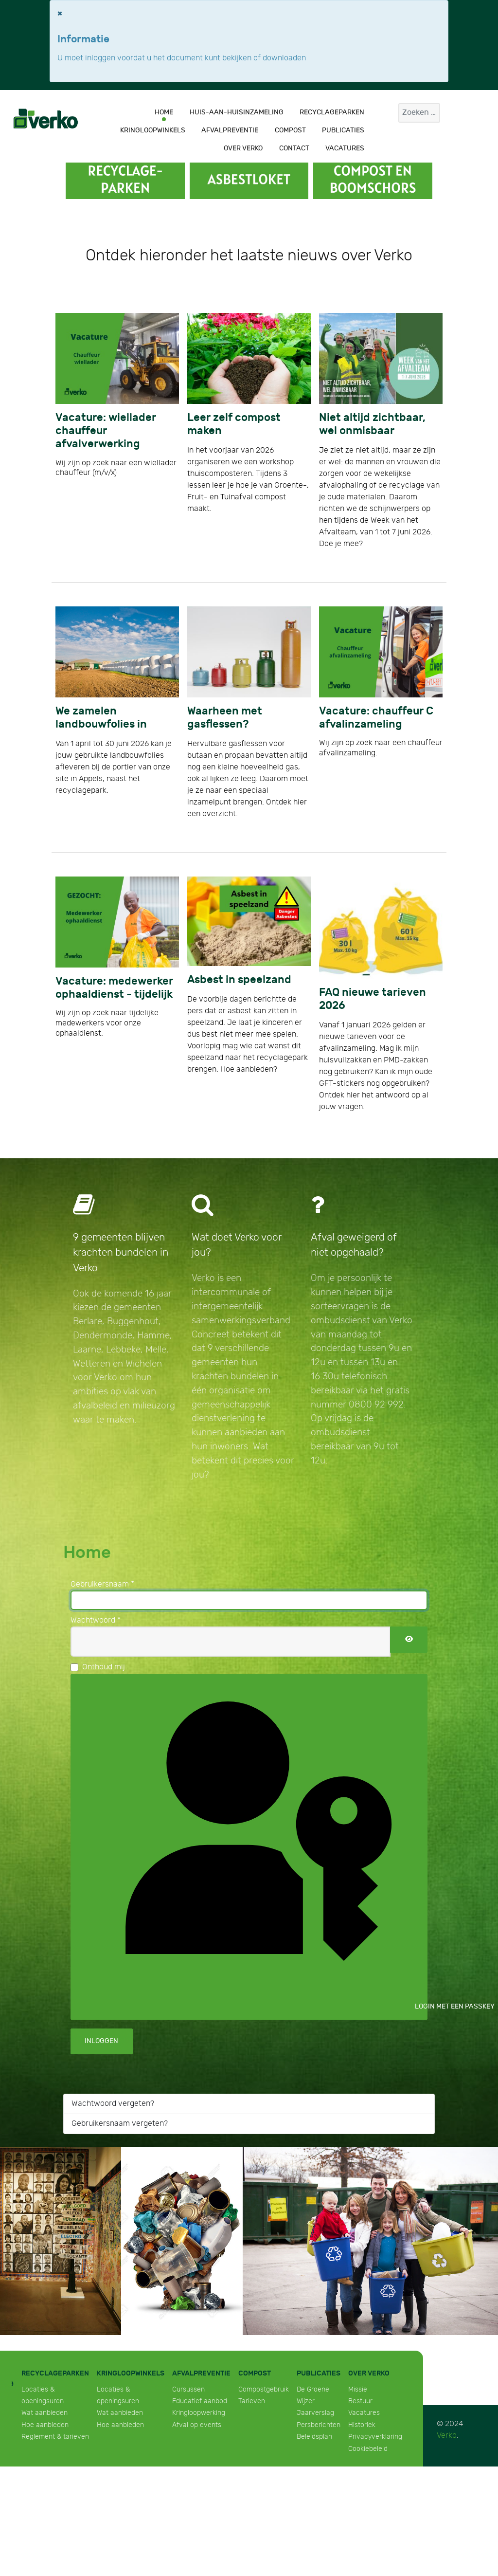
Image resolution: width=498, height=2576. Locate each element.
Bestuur (360, 2401)
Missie (357, 2389)
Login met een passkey (256, 1845)
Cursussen (188, 2389)
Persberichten (318, 2425)
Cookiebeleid (368, 2449)
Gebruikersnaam (102, 1584)
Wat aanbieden (44, 2413)
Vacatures (364, 2413)
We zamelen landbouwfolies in (101, 718)
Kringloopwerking (198, 2413)
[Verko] (45, 118)
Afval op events (196, 2425)
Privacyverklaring (375, 2436)
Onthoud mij (103, 1667)
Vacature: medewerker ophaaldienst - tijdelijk (114, 988)
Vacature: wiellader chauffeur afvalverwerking (105, 431)
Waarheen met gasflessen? (224, 718)
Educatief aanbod (199, 2401)
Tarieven (251, 2401)
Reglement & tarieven (55, 2436)
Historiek (361, 2425)
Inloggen (101, 2041)
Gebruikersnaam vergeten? (119, 2123)
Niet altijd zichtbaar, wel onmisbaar (372, 424)
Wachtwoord (96, 1620)
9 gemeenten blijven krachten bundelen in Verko (120, 1252)
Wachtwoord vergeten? (112, 2103)
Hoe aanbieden (45, 2425)
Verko (447, 2435)
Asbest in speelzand (239, 980)
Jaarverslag (315, 2413)
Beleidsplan (314, 2436)
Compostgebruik (263, 2389)
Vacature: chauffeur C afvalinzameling (376, 718)
